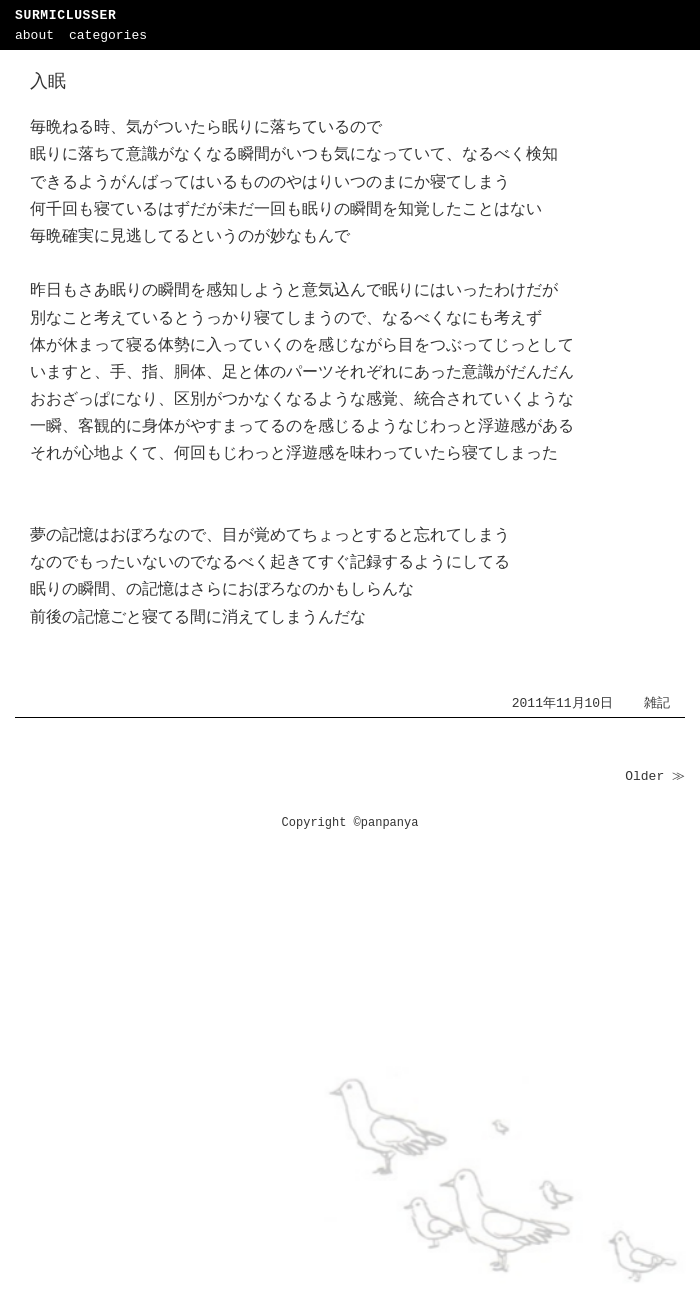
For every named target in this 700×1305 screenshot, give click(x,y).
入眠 (48, 82)
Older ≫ (655, 776)
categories (108, 35)
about (34, 35)
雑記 (657, 703)
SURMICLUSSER (65, 15)
